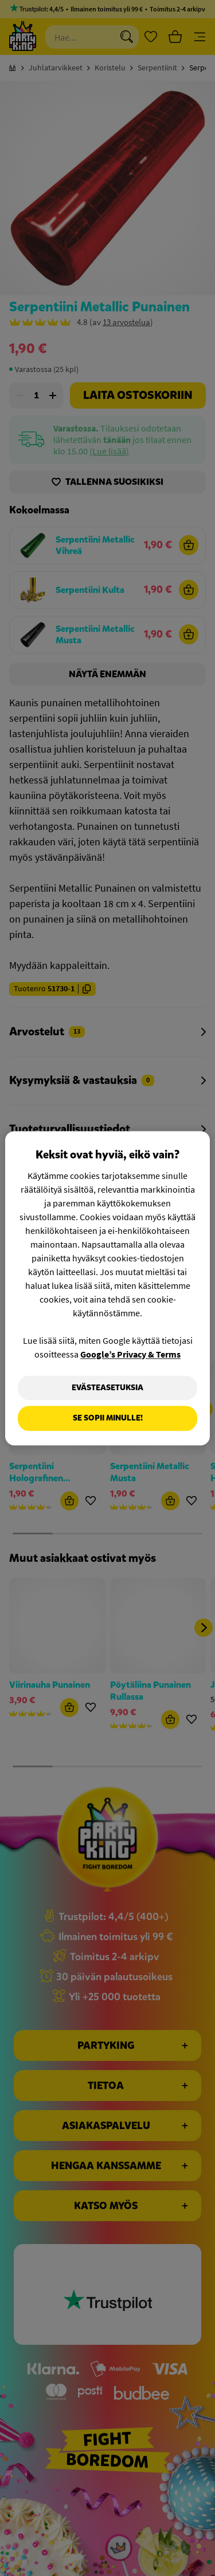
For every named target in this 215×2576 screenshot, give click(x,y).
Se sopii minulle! (108, 1418)
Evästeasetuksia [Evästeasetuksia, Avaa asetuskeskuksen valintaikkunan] (107, 1387)
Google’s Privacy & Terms (130, 1354)
